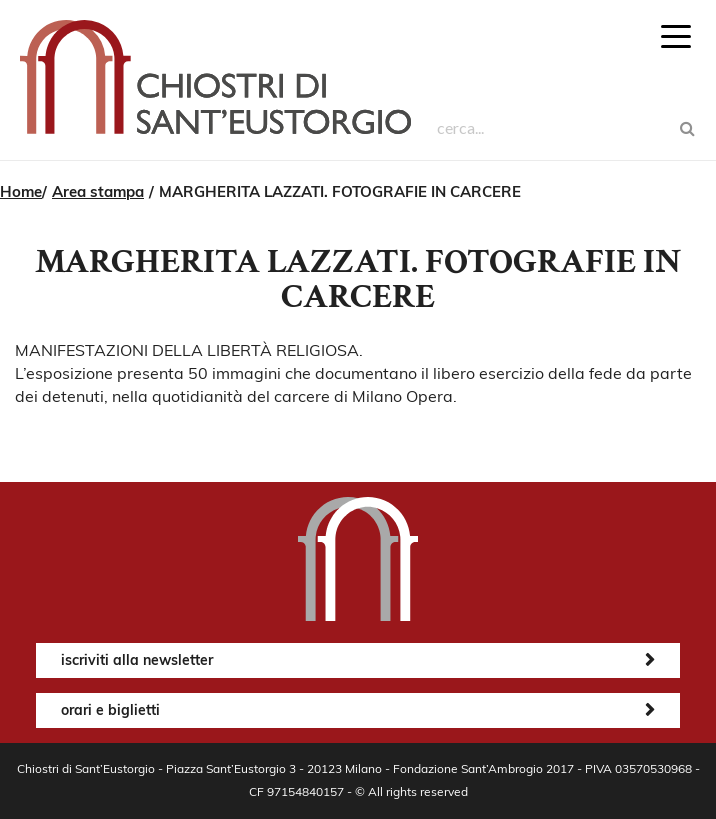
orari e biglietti (110, 710)
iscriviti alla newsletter (137, 660)
